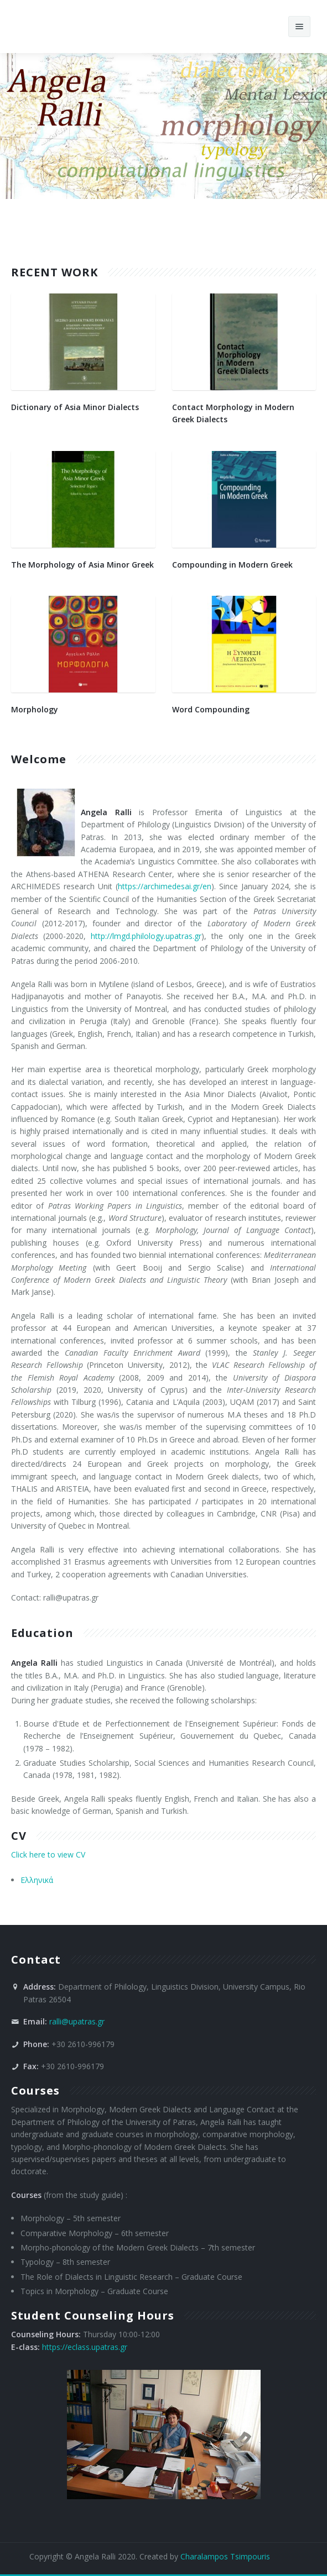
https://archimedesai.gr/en (164, 886)
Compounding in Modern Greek (232, 564)
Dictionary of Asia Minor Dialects (75, 407)
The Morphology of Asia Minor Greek (82, 564)
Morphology (34, 709)
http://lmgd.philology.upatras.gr (146, 936)
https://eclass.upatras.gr (84, 2347)
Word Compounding (211, 709)
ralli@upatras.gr (77, 2021)
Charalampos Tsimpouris (225, 2556)
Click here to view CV (48, 1854)
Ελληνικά (36, 1880)
